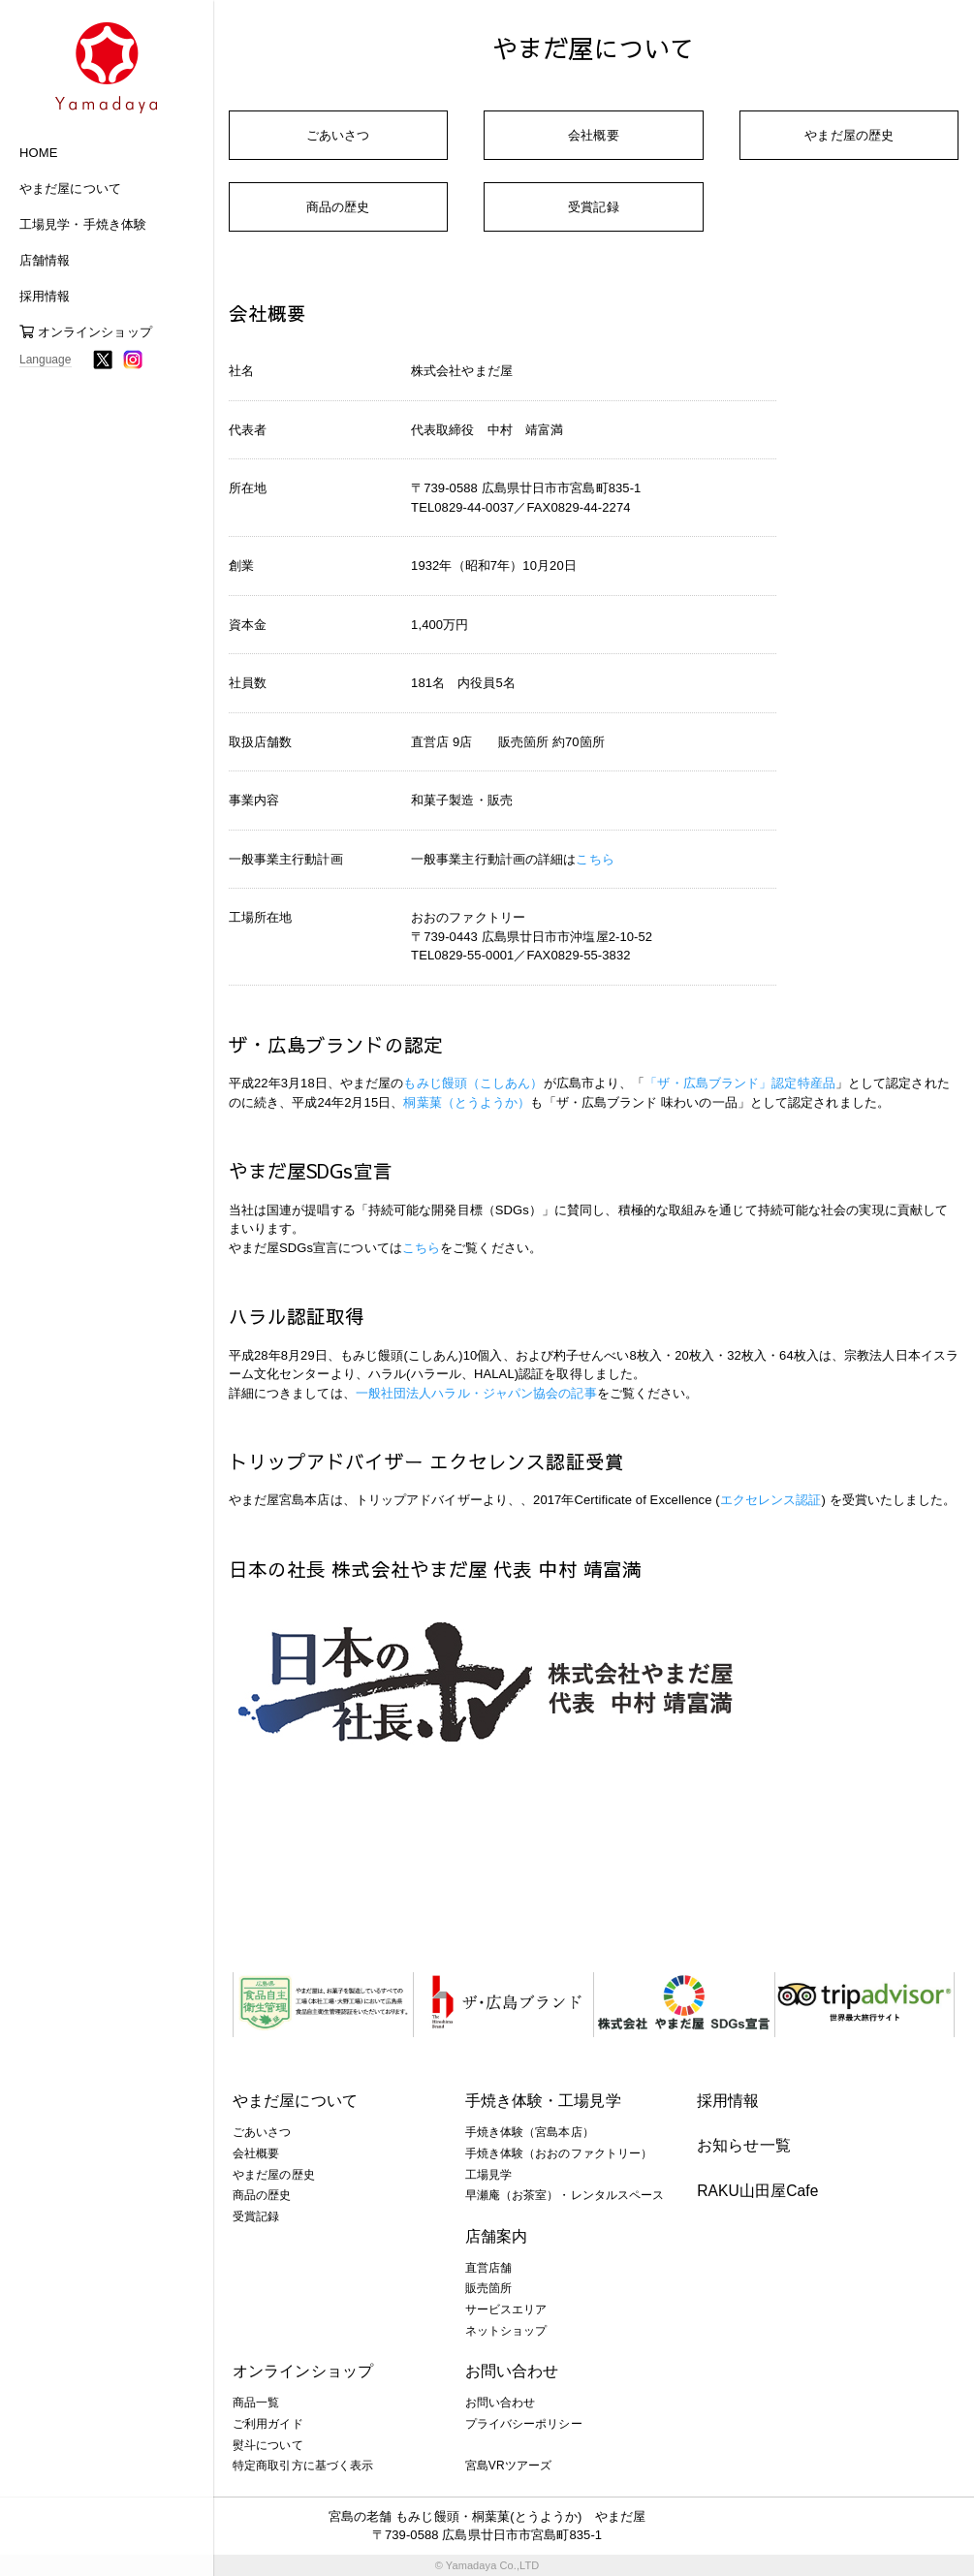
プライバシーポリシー (523, 2424)
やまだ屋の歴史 (849, 135)
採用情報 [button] (44, 296)
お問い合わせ (500, 2402)
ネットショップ (506, 2331)
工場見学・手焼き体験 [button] (82, 224)
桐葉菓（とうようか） (466, 1102)
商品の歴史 (338, 207)
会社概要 (593, 135)
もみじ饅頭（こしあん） (473, 1083)
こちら (594, 859)
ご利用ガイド (268, 2424)
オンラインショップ (85, 332)
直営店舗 (488, 2268)
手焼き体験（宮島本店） (529, 2132)
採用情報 (728, 2100)
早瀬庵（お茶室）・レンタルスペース (565, 2195)
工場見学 (488, 2175)
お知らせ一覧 (744, 2145)
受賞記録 (593, 207)
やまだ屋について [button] (70, 188)
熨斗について (268, 2445)
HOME (38, 152)
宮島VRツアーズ (508, 2465)
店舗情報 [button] (44, 260)
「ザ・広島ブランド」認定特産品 (739, 1083)
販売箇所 (488, 2288)
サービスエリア (506, 2309)
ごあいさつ (338, 135)
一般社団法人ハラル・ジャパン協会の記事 (476, 1393)
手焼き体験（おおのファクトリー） (559, 2153)
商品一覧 (256, 2402)
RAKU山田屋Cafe (757, 2191)
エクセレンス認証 (771, 1499)
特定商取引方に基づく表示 (303, 2465)
